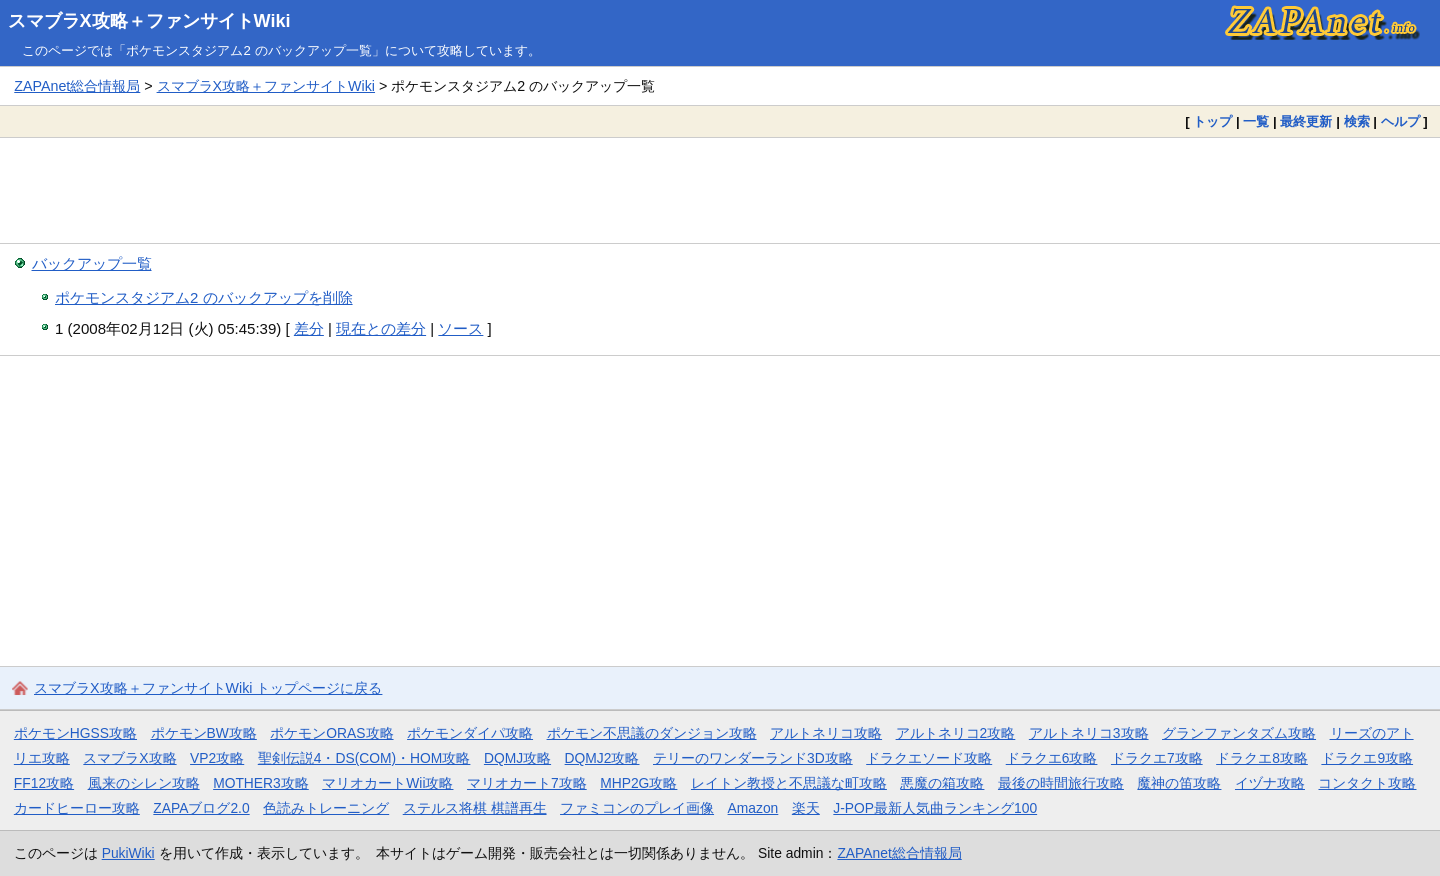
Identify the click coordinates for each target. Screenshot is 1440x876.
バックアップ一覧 (92, 263)
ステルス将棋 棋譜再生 (475, 808)
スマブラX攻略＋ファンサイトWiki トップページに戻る (208, 688)
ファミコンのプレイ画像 (637, 808)
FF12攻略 (44, 783)
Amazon (753, 808)
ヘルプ (1400, 121)
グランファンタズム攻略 (1239, 733)
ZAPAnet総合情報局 (77, 86)
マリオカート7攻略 (527, 783)
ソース (460, 328)
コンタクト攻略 (1367, 783)
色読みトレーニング (326, 808)
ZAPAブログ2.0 (201, 808)
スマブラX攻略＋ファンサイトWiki (149, 21)
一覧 (1256, 121)
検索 (1357, 121)
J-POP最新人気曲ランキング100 (935, 808)
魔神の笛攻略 (1179, 783)
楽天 (806, 808)
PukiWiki (128, 853)
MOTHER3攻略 (261, 783)
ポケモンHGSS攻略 (75, 733)
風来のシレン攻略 (144, 783)
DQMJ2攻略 (602, 758)
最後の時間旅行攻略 (1061, 783)
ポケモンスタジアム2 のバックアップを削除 (204, 297)
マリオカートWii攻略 (387, 783)
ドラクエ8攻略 (1262, 758)
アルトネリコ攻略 (826, 733)
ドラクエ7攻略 (1157, 758)
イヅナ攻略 (1270, 783)
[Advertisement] (720, 190)
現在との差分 (381, 328)
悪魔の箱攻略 (942, 783)
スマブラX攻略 (129, 758)
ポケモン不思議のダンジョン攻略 (652, 733)
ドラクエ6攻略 (1052, 758)
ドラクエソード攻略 (929, 758)
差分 (309, 328)
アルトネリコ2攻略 (956, 733)
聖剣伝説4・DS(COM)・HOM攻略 (364, 758)
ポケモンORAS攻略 (331, 733)
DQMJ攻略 (517, 758)
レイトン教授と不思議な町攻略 (789, 783)
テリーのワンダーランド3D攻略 (753, 758)
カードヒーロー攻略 (77, 808)
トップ (1212, 121)
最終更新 (1306, 121)
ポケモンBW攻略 (204, 733)
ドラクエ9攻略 (1367, 758)
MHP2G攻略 (638, 783)
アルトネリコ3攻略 (1089, 733)
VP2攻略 (217, 758)
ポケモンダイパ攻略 (470, 733)
